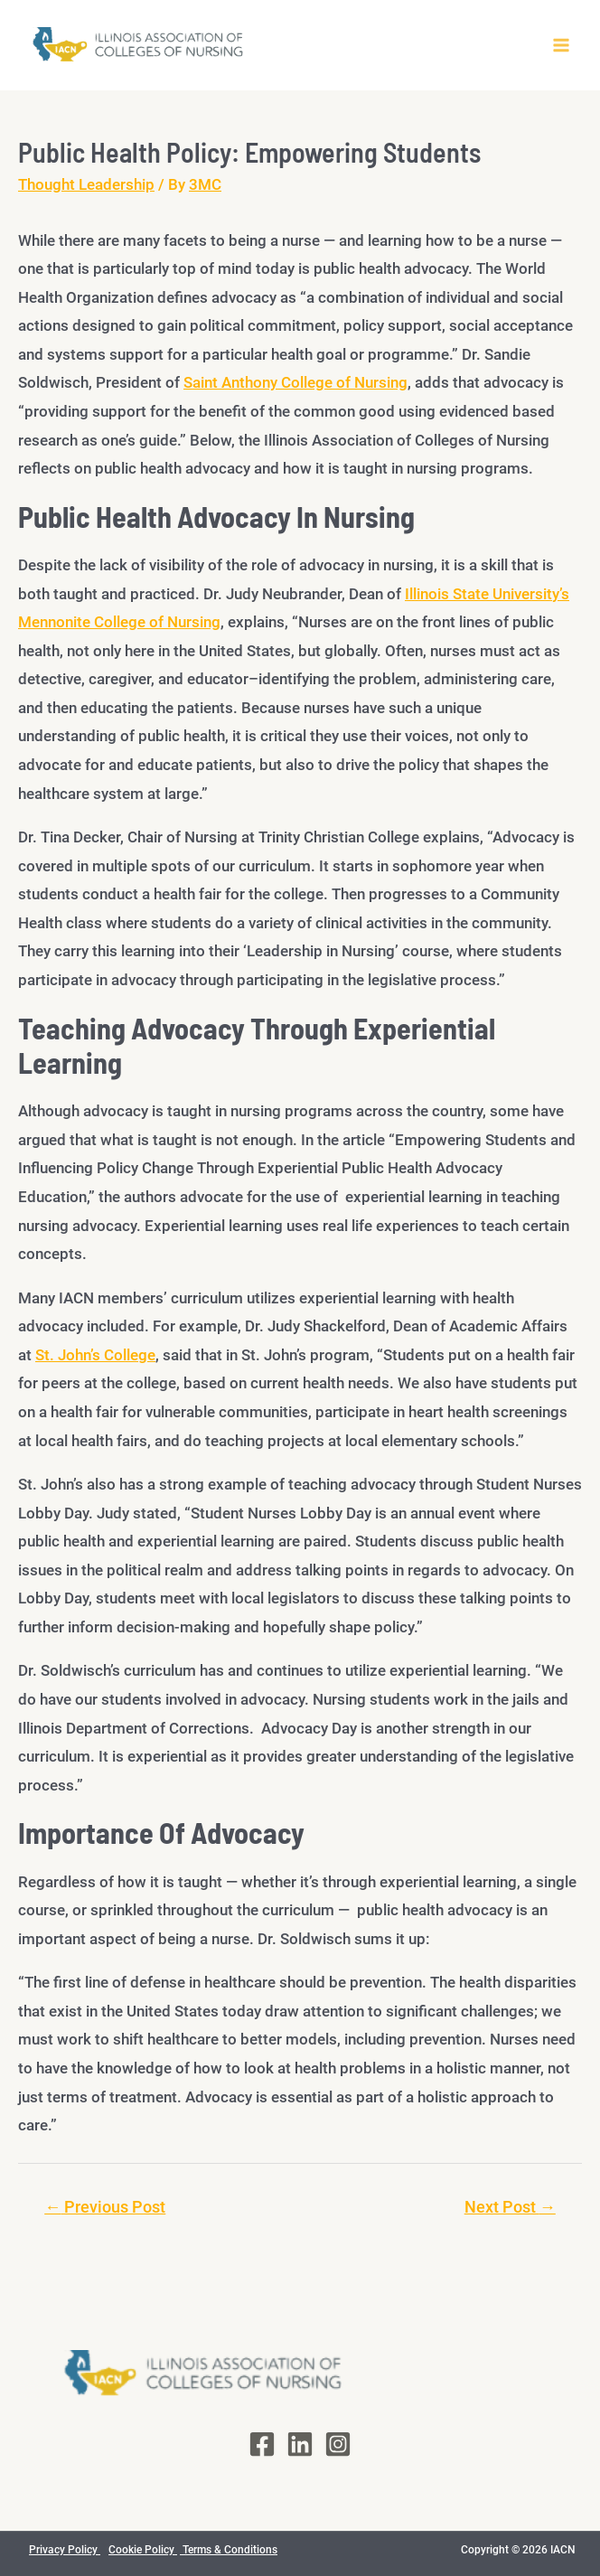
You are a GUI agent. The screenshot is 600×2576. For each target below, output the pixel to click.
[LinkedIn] (300, 2444)
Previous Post (104, 2206)
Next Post (510, 2206)
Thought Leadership (86, 184)
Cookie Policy (142, 2549)
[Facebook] (262, 2444)
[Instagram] (338, 2444)
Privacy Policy (64, 2549)
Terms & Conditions (228, 2549)
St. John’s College (95, 1355)
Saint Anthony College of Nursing (295, 382)
